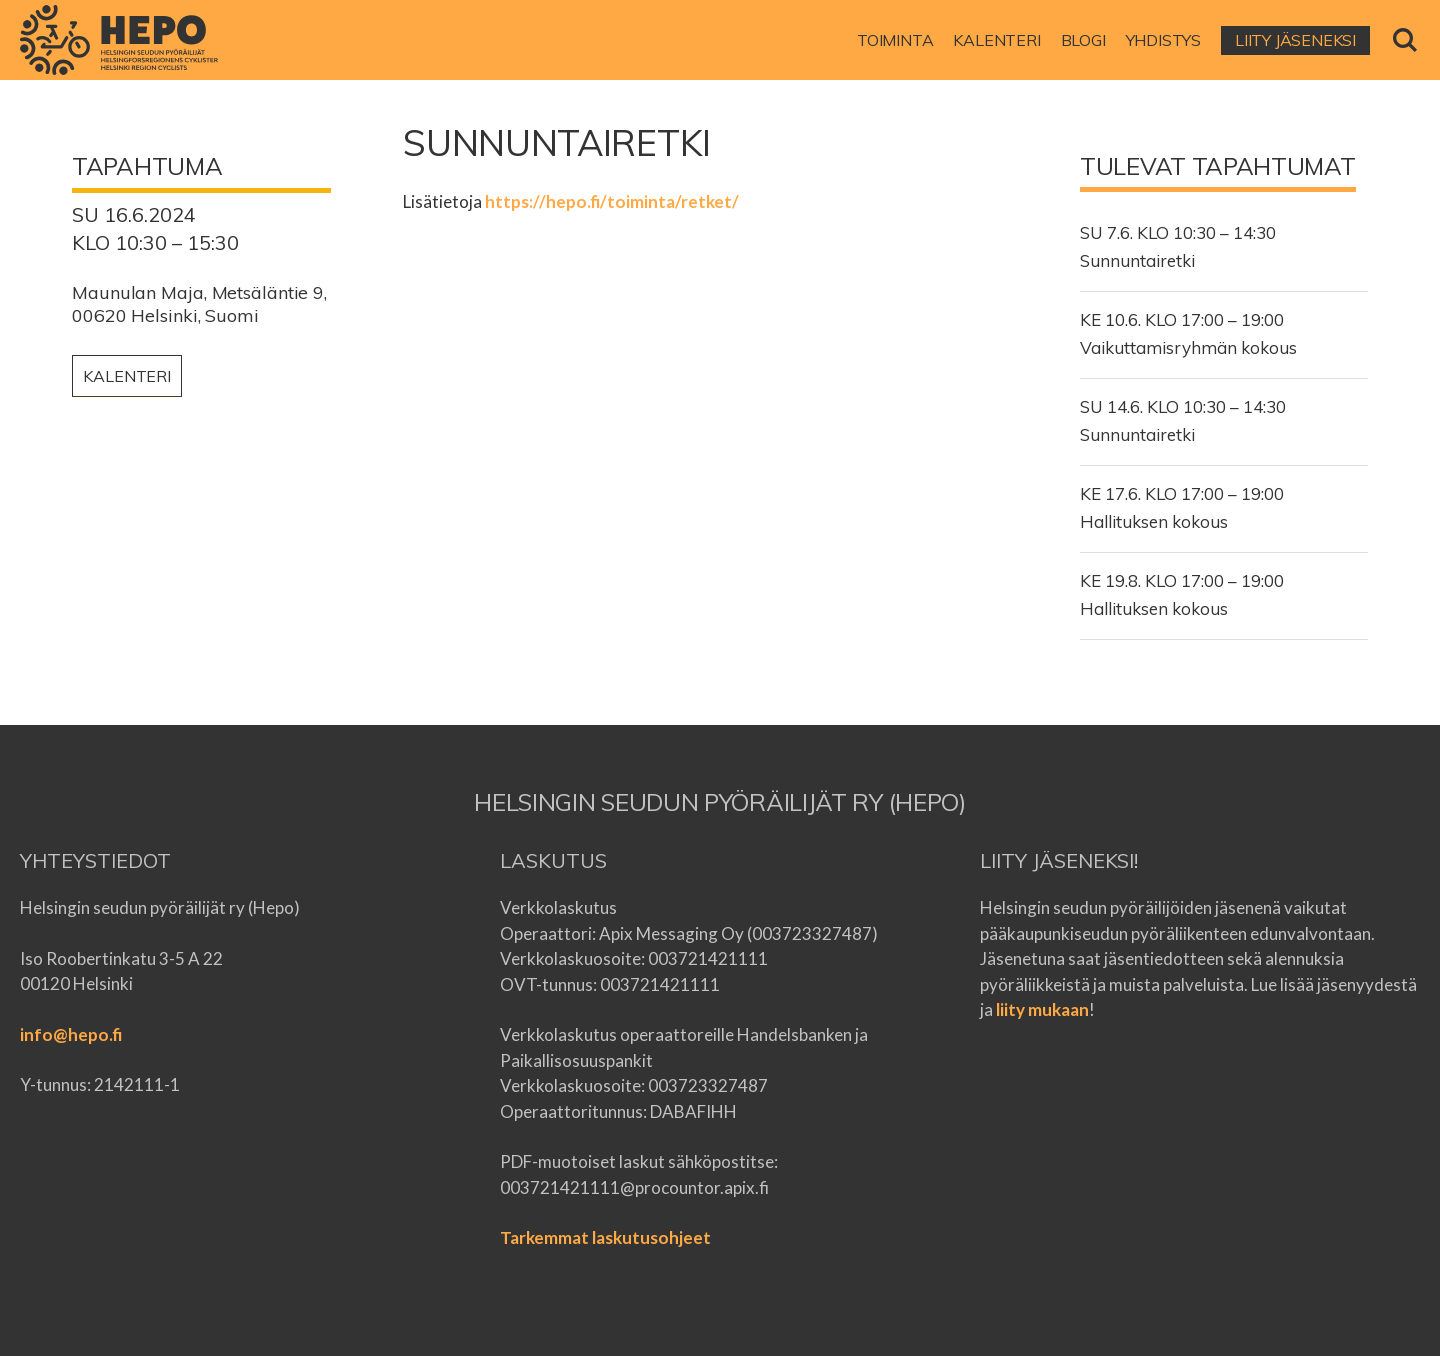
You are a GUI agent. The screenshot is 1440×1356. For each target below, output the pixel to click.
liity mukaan (1042, 1009)
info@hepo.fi (71, 1034)
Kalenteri (127, 376)
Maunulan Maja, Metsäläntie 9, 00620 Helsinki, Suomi (199, 304)
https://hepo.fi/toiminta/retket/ (612, 201)
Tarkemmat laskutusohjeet (605, 1237)
